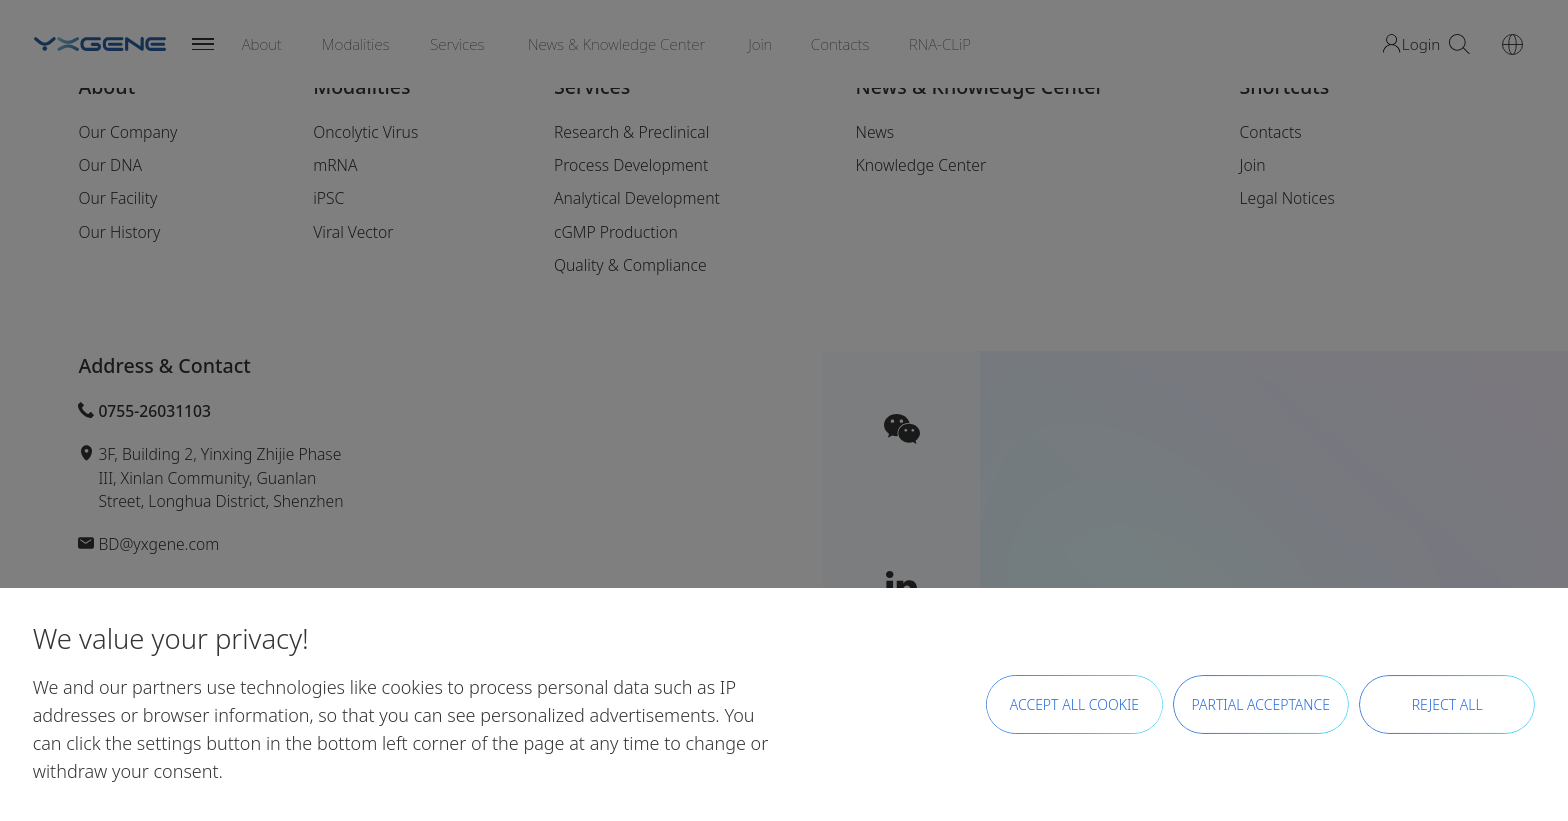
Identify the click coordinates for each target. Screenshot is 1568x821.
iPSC (328, 198)
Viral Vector (353, 232)
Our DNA (110, 165)
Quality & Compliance (630, 265)
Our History (119, 232)
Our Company (127, 132)
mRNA (335, 165)
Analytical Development (637, 198)
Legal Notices (1286, 198)
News (874, 132)
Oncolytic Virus (365, 132)
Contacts (1270, 132)
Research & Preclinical (631, 132)
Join (1252, 165)
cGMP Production (616, 232)
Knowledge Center (920, 165)
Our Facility (117, 198)
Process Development (631, 165)
